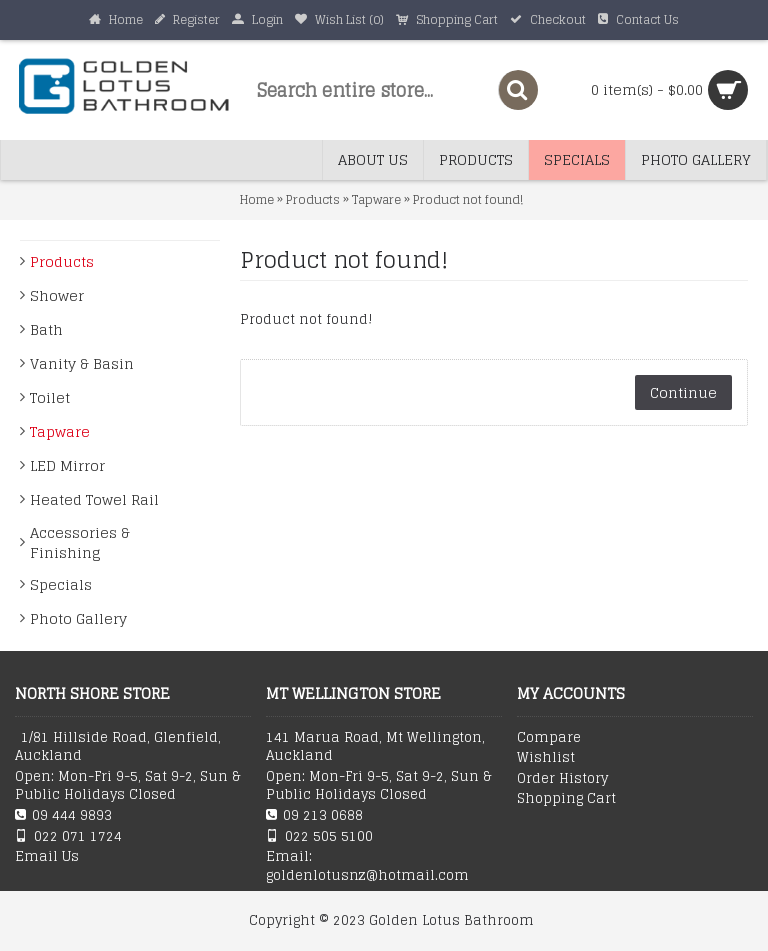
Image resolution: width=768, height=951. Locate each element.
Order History (562, 779)
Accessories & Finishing (80, 542)
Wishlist (546, 758)
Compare (549, 738)
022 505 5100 (319, 836)
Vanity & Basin (82, 363)
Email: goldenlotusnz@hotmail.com (367, 866)
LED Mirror (67, 465)
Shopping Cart (566, 799)
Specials (61, 584)
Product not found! (468, 199)
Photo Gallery (78, 618)
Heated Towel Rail (94, 499)
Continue (683, 392)
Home (257, 199)
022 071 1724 (68, 836)
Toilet (50, 397)
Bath (46, 329)
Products (313, 199)
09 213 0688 (314, 815)
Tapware (376, 199)
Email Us (47, 857)
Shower (57, 295)
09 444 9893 (63, 815)
